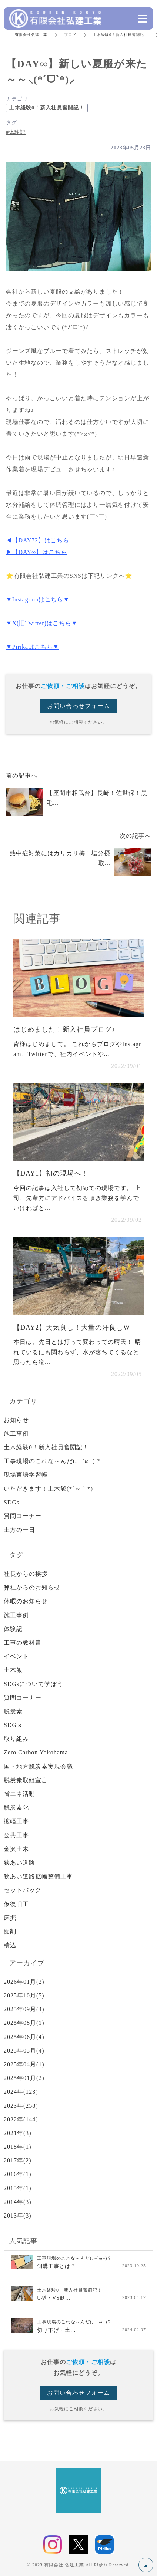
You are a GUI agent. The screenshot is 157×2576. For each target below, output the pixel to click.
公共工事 (16, 1835)
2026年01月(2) (24, 1982)
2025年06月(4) (24, 2037)
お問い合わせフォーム (78, 706)
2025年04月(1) (24, 2064)
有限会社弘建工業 (31, 35)
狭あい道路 (19, 1862)
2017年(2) (17, 2160)
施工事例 (16, 1433)
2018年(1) (17, 2147)
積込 (10, 1945)
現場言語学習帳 (26, 1474)
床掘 (10, 1918)
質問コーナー (22, 1516)
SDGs (11, 1502)
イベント (16, 1656)
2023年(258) (21, 2106)
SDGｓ (13, 1725)
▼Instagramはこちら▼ (38, 599)
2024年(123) (21, 2091)
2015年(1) (17, 2188)
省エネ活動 (19, 1794)
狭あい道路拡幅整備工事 (38, 1876)
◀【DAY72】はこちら (37, 540)
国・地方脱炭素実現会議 (38, 1766)
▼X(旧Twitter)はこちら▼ (41, 623)
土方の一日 (19, 1530)
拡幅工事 (16, 1821)
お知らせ (16, 1420)
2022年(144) (21, 2119)
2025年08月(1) (24, 2023)
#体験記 (16, 132)
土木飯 (13, 1670)
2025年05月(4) (24, 2050)
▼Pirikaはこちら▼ (32, 647)
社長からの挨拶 (26, 1574)
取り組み (16, 1739)
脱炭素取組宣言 (26, 1780)
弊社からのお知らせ (32, 1587)
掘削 (10, 1931)
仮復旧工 (16, 1904)
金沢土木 (16, 1849)
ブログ (70, 35)
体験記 (13, 1629)
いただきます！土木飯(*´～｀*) (48, 1489)
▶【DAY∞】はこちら (36, 552)
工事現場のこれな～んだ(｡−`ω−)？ (52, 1461)
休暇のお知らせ (26, 1601)
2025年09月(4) (24, 2009)
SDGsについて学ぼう (33, 1684)
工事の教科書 (22, 1642)
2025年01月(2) (24, 2078)
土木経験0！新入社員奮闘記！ (120, 35)
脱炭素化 (16, 1807)
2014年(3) (17, 2202)
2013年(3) (17, 2215)
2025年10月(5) (24, 1995)
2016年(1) (17, 2174)
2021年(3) (17, 2133)
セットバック (22, 1890)
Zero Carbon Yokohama (36, 1752)
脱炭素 (13, 1711)
